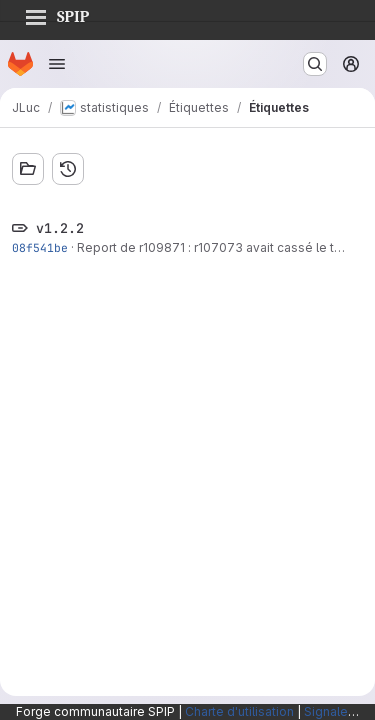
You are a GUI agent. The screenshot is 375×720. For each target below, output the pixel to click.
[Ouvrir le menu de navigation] (57, 64)
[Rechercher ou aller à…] (315, 64)
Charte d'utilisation (239, 711)
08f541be (40, 247)
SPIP (57, 14)
